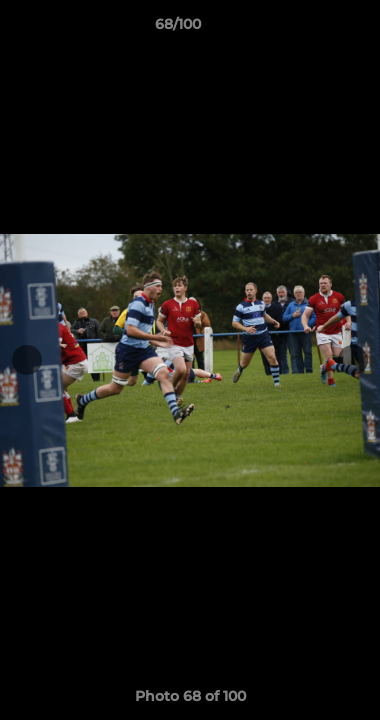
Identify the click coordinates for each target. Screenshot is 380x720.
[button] (308, 29)
